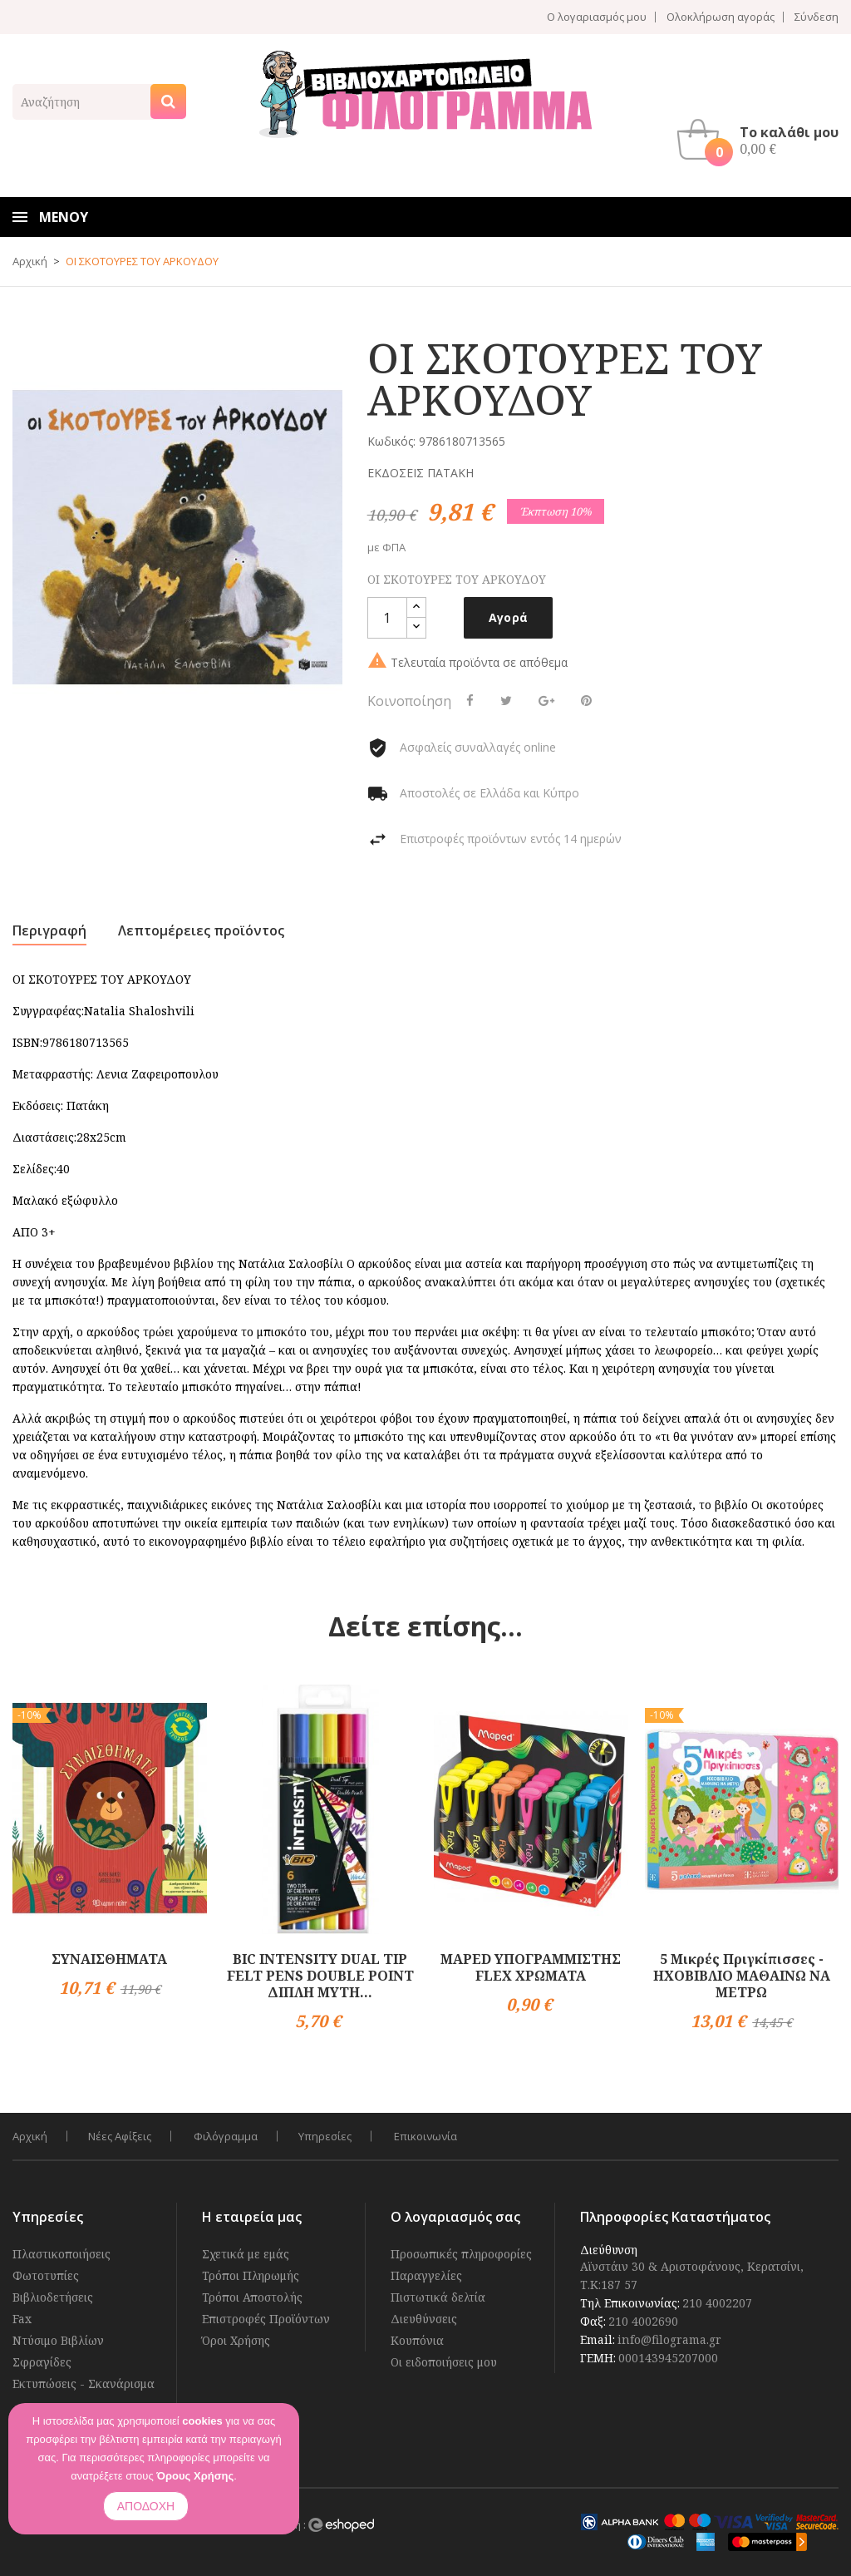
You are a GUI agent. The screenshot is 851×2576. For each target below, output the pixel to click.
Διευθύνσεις (424, 2319)
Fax (22, 2319)
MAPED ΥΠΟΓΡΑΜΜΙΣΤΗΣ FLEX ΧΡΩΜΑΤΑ (530, 1967)
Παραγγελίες (426, 2275)
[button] (762, 140)
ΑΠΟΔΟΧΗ (146, 2506)
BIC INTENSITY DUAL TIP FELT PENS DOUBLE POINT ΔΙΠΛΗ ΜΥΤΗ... (320, 1976)
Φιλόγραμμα (228, 2136)
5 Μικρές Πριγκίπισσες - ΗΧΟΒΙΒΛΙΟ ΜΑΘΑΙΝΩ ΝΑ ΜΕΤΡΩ (741, 1976)
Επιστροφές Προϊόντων (266, 2319)
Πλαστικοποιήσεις (61, 2254)
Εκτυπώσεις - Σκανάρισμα (83, 2383)
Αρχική (29, 2136)
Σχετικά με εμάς (245, 2254)
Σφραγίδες (41, 2362)
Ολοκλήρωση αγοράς (721, 17)
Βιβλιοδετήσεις (52, 2297)
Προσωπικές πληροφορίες (461, 2254)
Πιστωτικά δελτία (438, 2297)
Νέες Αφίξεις (120, 2136)
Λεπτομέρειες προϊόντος (201, 930)
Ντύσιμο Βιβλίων (58, 2340)
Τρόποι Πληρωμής (250, 2275)
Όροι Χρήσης (236, 2340)
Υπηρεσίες (328, 2136)
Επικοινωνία (430, 2136)
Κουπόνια (417, 2340)
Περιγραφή (49, 930)
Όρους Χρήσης (195, 2476)
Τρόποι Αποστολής (252, 2297)
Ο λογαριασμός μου (597, 17)
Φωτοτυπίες (45, 2275)
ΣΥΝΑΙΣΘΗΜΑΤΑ (109, 1959)
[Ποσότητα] (387, 618)
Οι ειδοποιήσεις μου (444, 2362)
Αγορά (509, 617)
